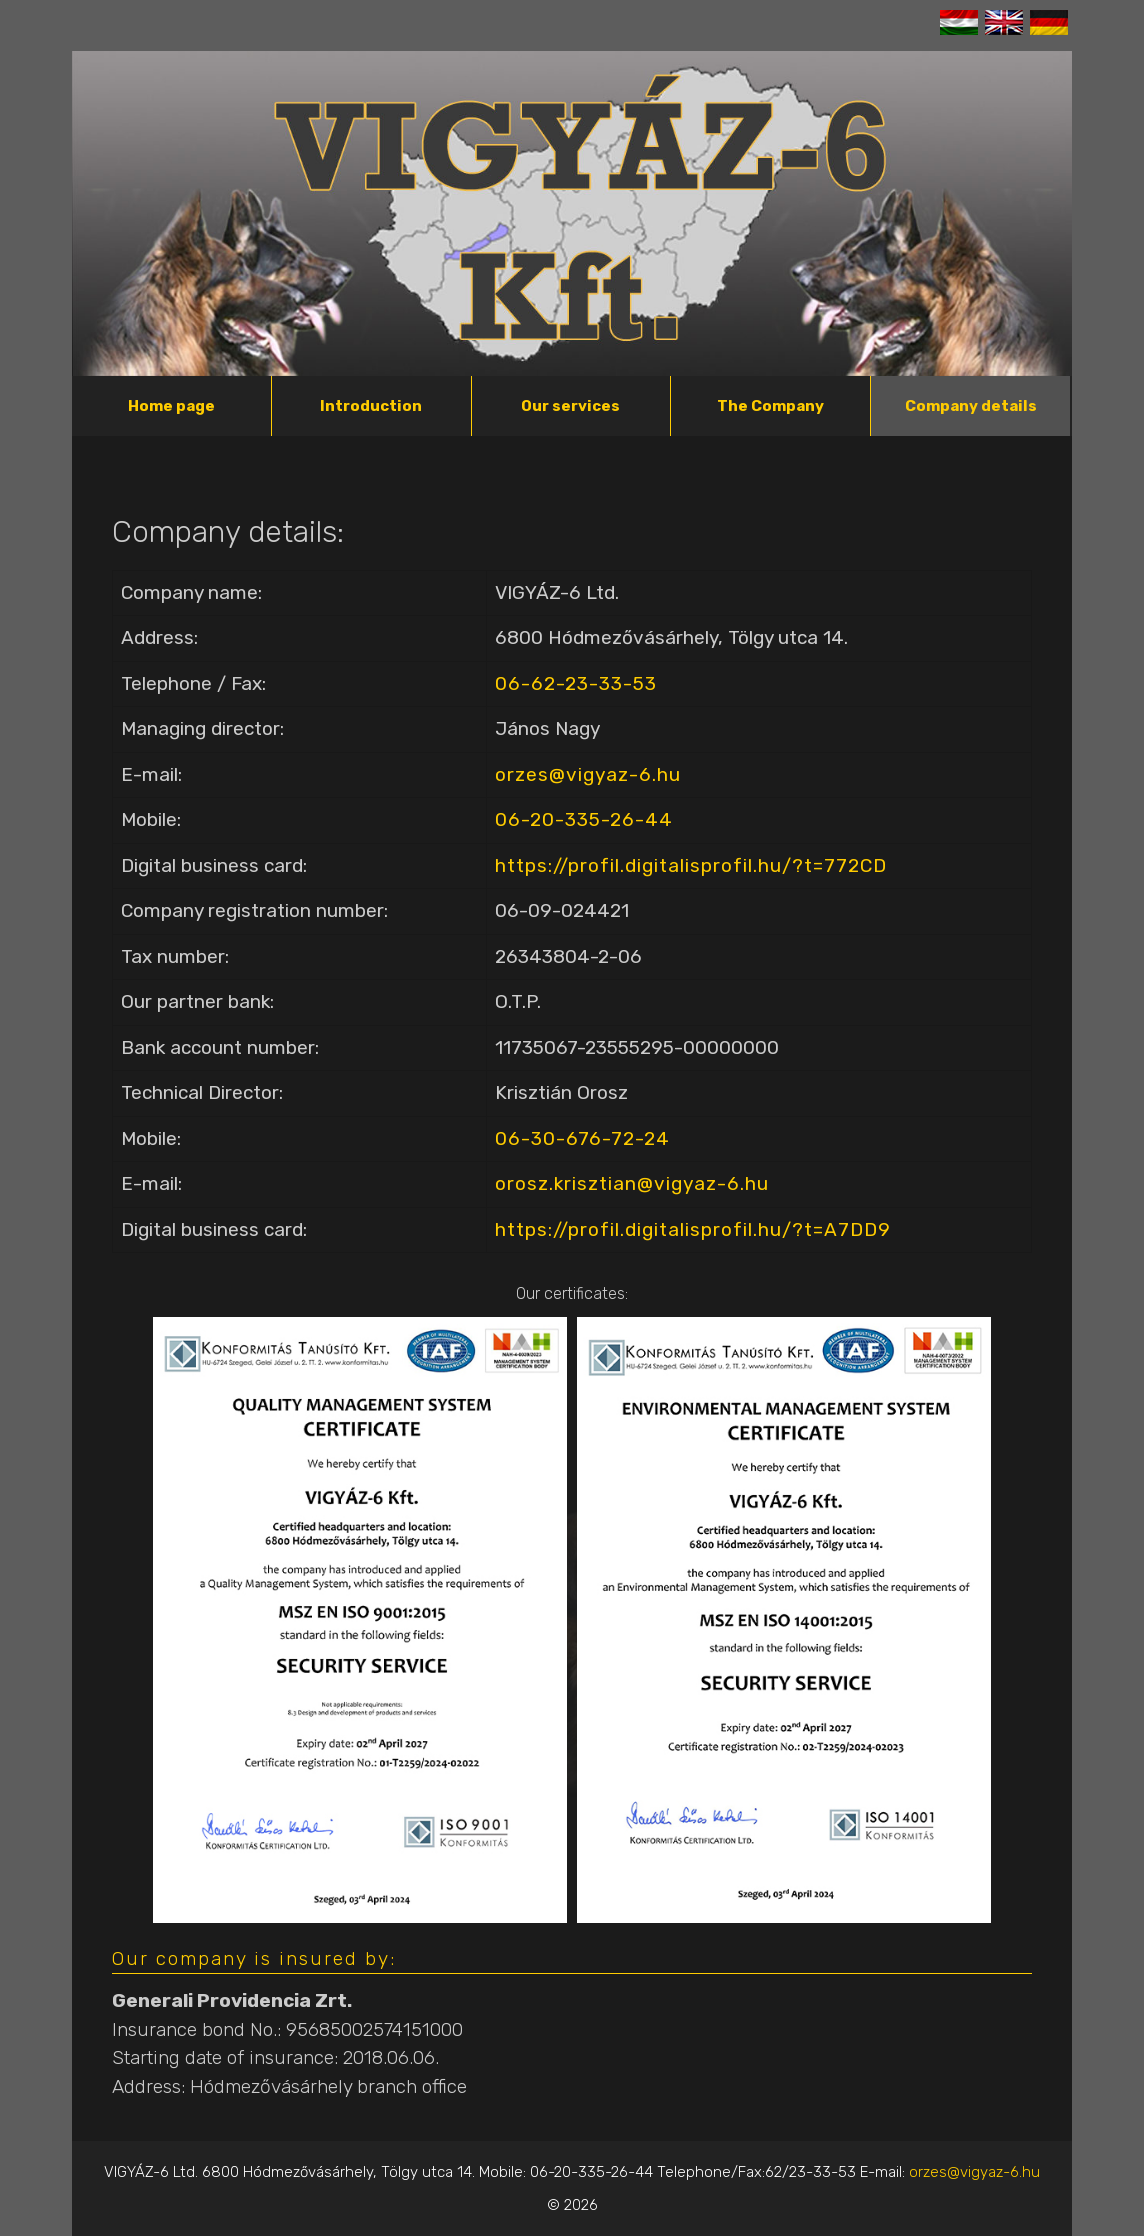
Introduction (371, 406)
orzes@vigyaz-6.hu (588, 774)
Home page (171, 406)
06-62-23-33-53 (576, 683)
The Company (770, 406)
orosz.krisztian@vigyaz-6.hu (632, 1183)
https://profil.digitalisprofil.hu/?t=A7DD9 (693, 1229)
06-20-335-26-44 (584, 819)
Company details (971, 406)
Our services (570, 406)
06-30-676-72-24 (582, 1138)
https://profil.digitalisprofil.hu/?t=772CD (691, 865)
